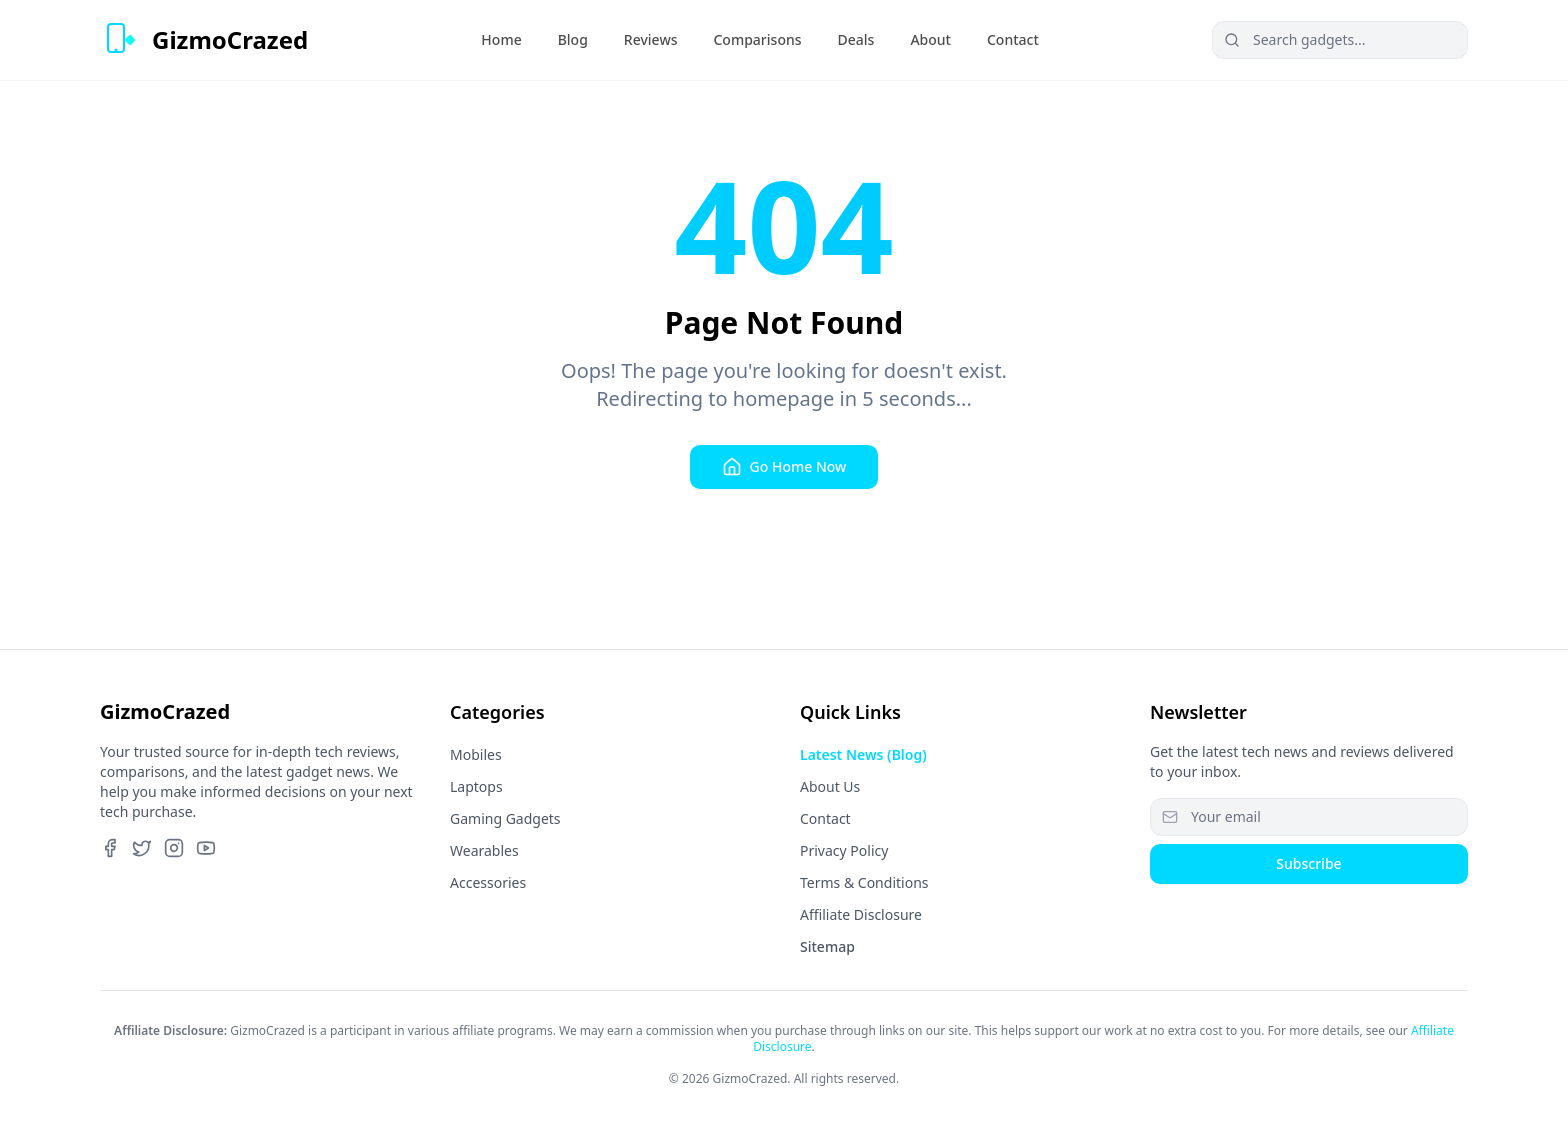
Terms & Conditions (864, 882)
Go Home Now (784, 467)
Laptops (476, 786)
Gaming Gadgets (505, 818)
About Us (830, 786)
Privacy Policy (844, 850)
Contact (825, 818)
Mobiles (476, 754)
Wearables (484, 850)
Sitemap (827, 946)
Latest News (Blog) (863, 754)
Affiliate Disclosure (861, 914)
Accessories (488, 882)
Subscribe (1308, 863)
